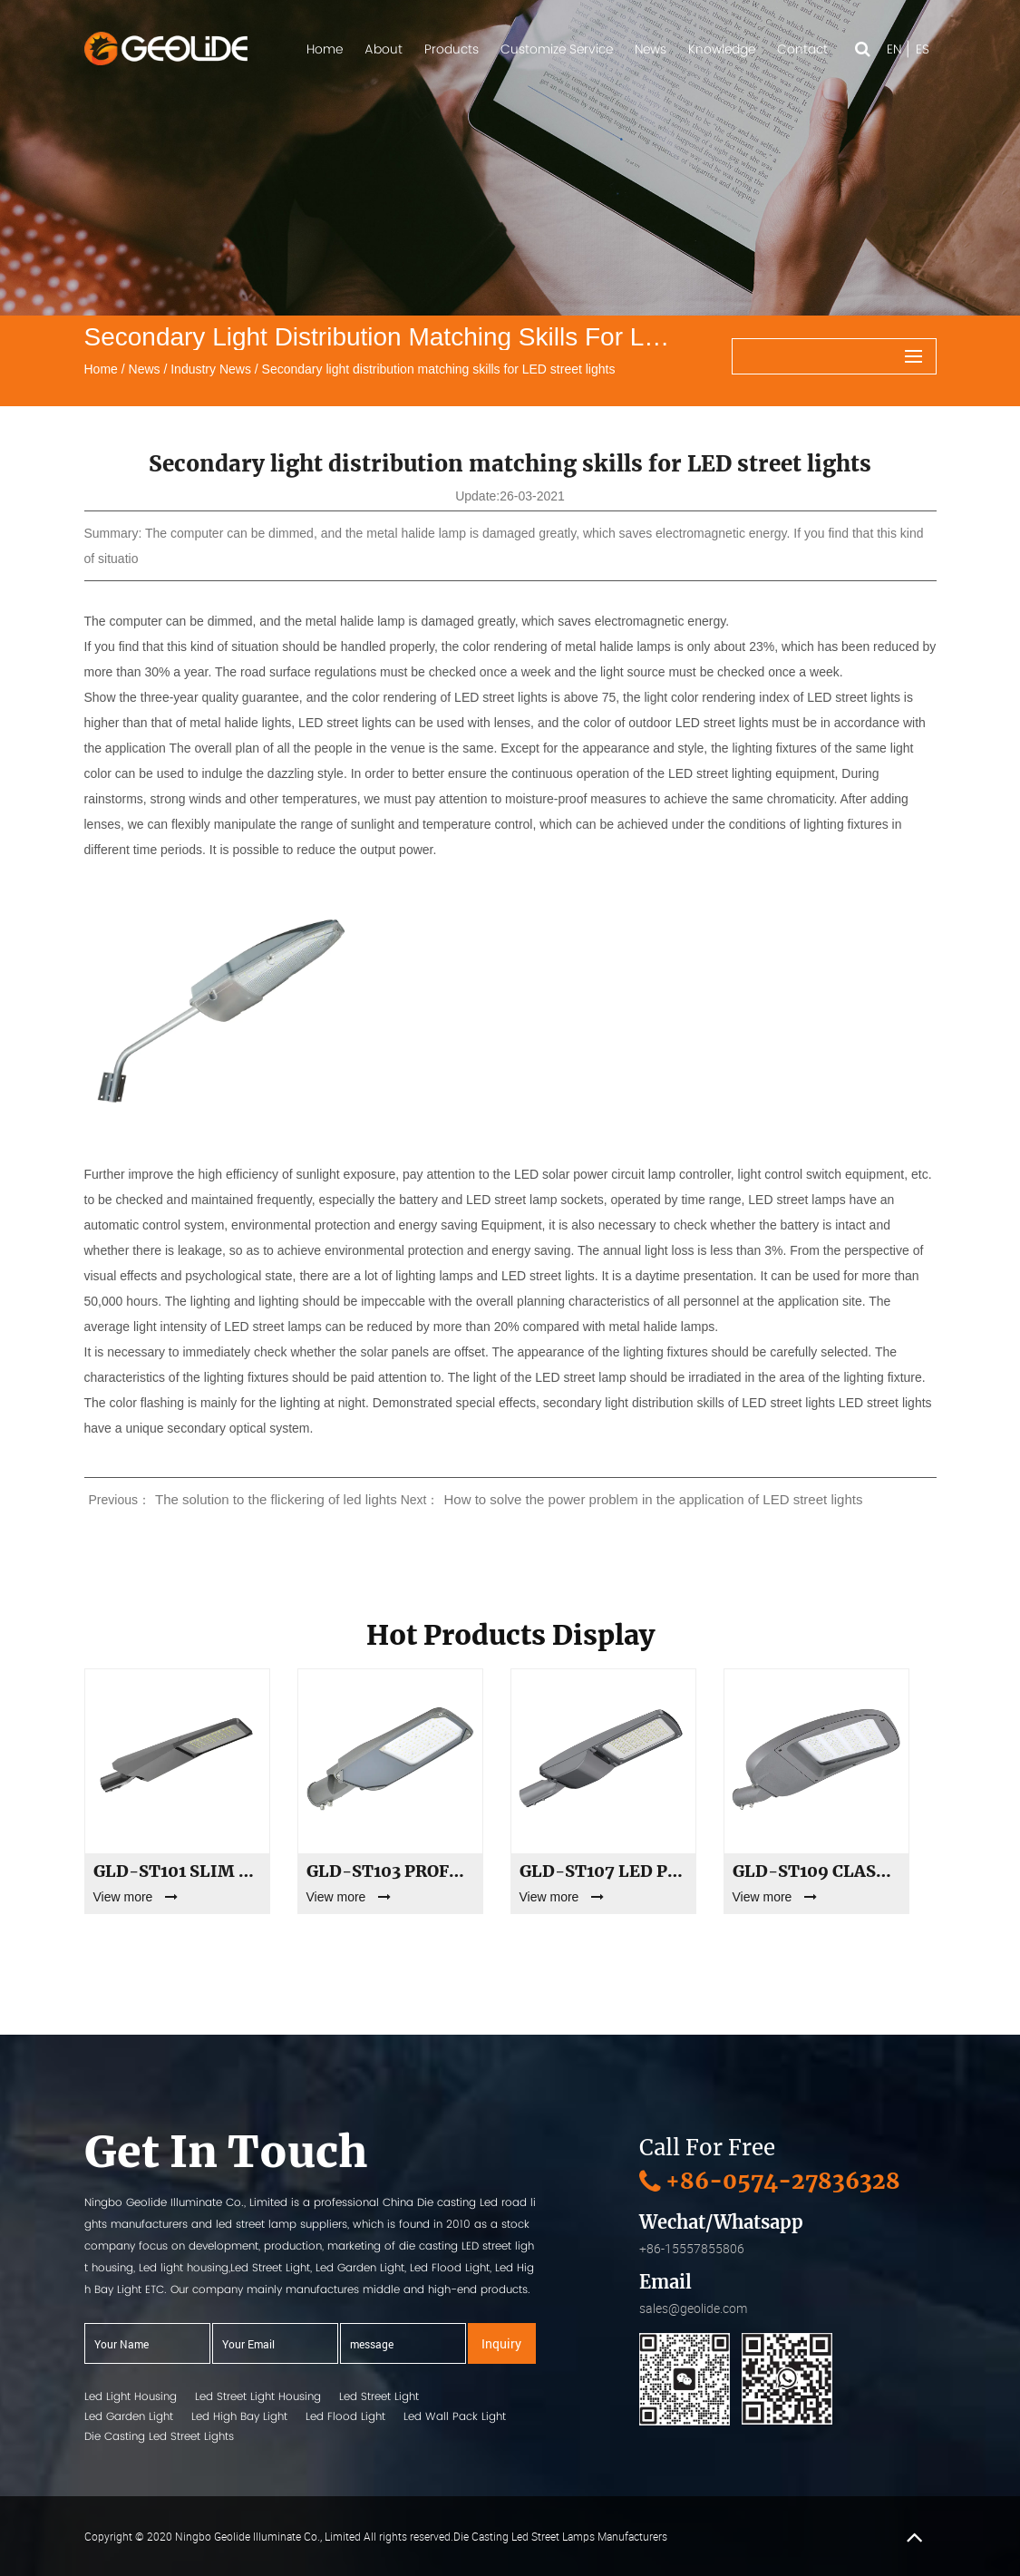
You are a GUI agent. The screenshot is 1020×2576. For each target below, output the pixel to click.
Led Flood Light (345, 2416)
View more (136, 1897)
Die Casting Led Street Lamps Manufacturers (560, 2536)
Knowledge (721, 49)
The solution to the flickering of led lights (276, 1499)
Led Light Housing (130, 2396)
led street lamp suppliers (281, 2223)
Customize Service (556, 49)
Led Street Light (379, 2396)
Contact (802, 49)
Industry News (210, 369)
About (383, 49)
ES (922, 49)
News (650, 49)
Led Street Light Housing (258, 2396)
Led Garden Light (128, 2416)
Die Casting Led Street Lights (159, 2436)
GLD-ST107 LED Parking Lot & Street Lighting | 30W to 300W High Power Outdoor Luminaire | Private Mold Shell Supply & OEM (603, 1871)
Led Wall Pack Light (454, 2416)
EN (894, 49)
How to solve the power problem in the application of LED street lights (652, 1499)
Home (324, 49)
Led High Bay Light (239, 2416)
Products (451, 49)
